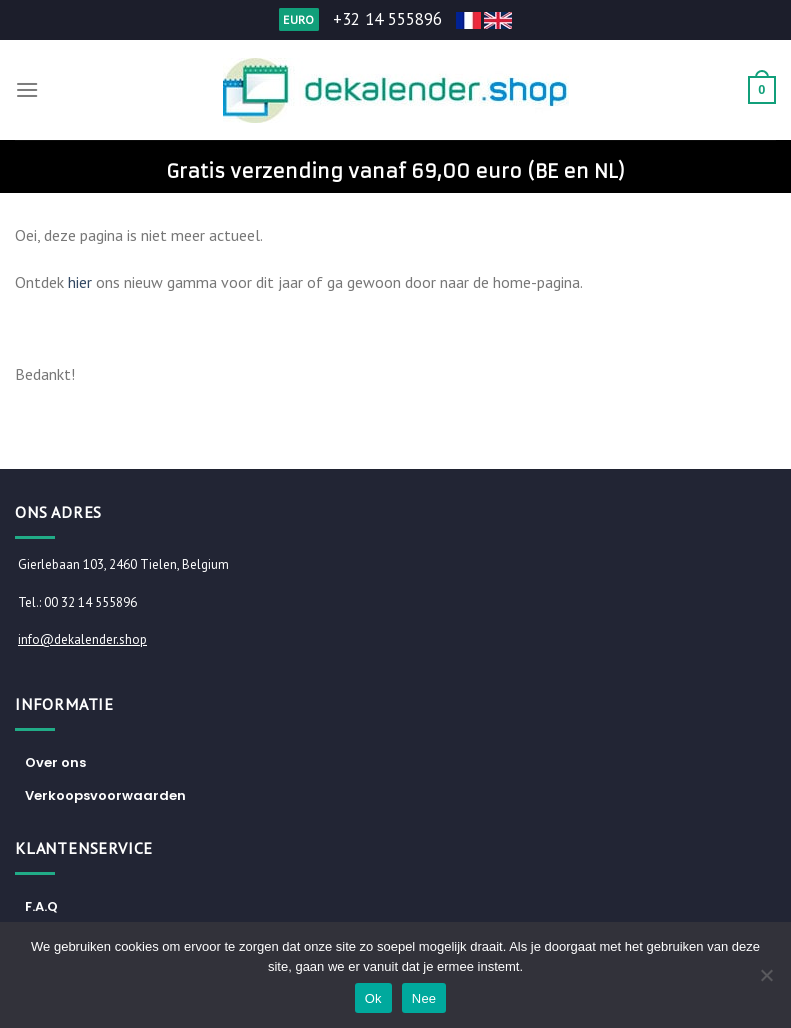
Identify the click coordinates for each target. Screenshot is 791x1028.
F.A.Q (41, 906)
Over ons (55, 762)
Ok (373, 998)
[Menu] (27, 89)
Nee (424, 998)
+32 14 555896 (387, 19)
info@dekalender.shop (82, 639)
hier (80, 282)
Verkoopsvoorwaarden (105, 795)
